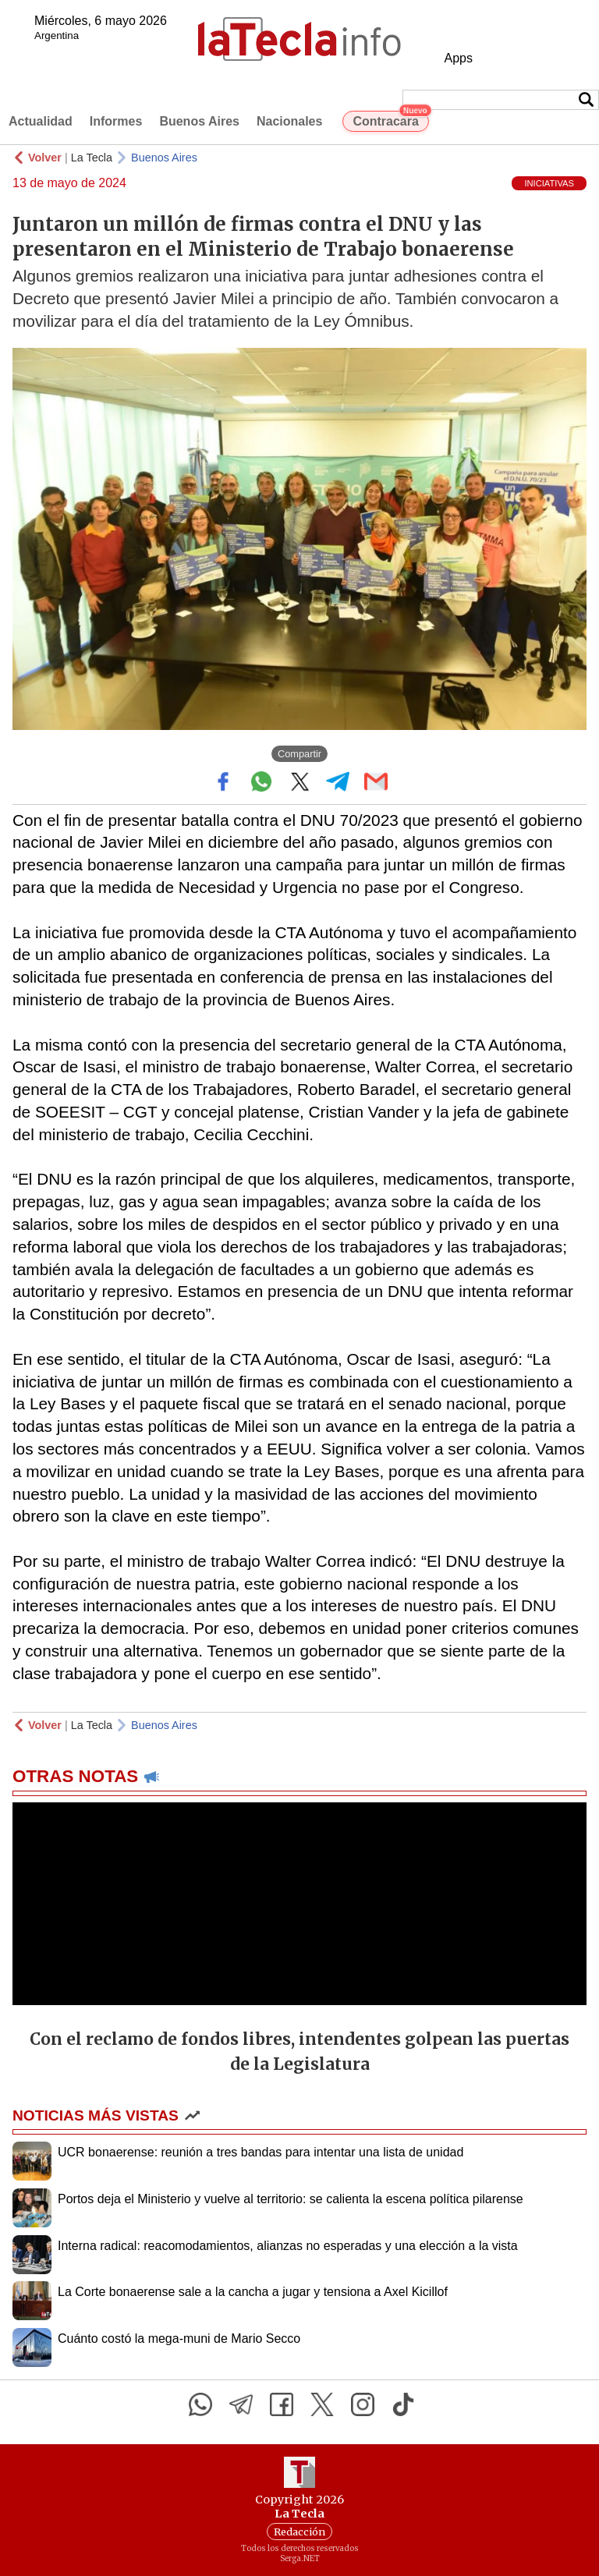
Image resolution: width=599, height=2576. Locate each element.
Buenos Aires (199, 121)
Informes (116, 121)
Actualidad (41, 121)
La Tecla (91, 157)
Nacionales (289, 121)
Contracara (390, 119)
